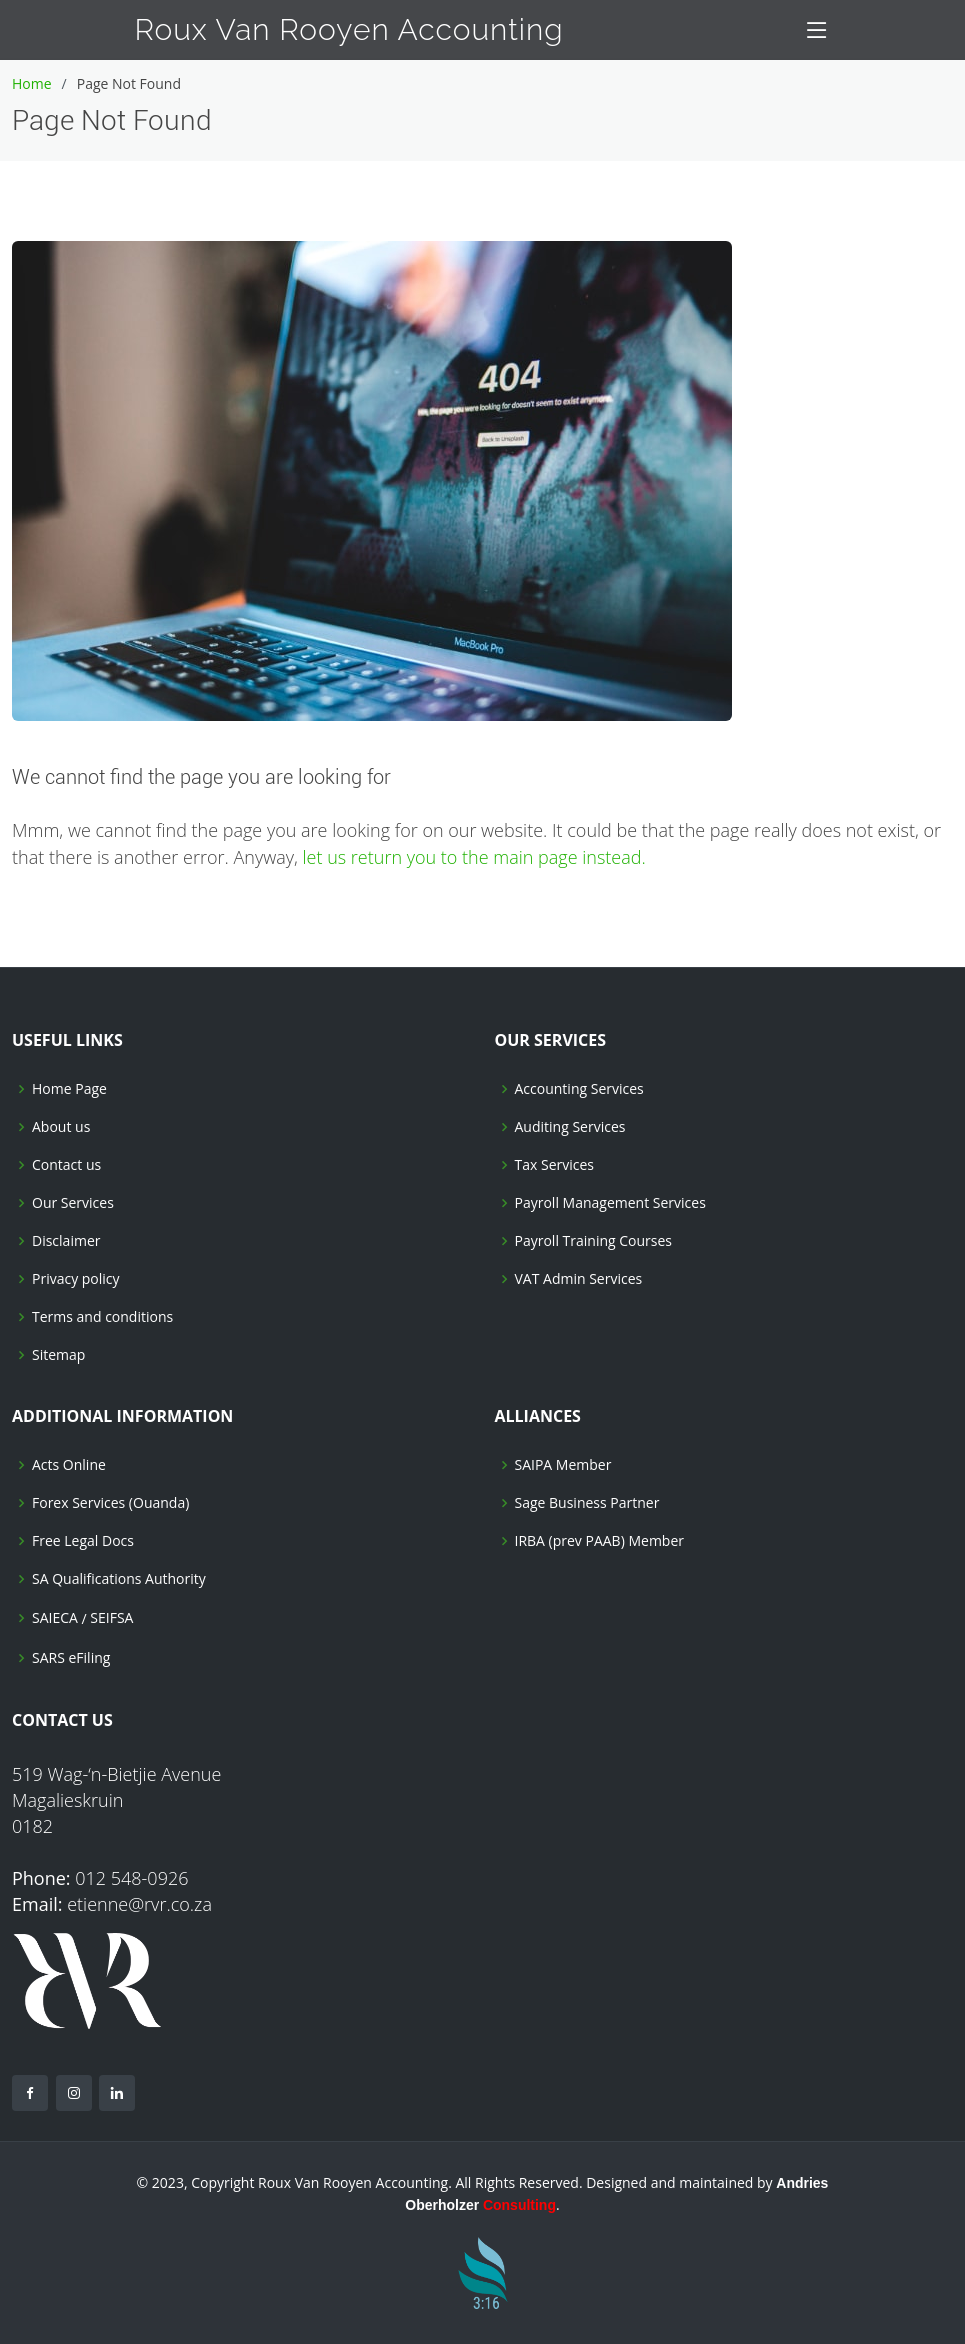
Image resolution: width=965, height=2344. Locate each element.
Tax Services (554, 1165)
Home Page (69, 1089)
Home (32, 83)
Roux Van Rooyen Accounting (349, 29)
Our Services (73, 1203)
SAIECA (55, 1618)
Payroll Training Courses (594, 1241)
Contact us (66, 1165)
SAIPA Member (563, 1465)
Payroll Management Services (610, 1203)
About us (61, 1127)
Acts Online (69, 1465)
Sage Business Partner (587, 1503)
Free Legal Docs (83, 1541)
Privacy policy (76, 1279)
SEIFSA (111, 1618)
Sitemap (58, 1355)
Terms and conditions (102, 1317)
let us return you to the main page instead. (474, 857)
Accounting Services (579, 1089)
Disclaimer (66, 1241)
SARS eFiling (71, 1658)
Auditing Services (570, 1127)
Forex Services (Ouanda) (110, 1503)
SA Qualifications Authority (119, 1579)
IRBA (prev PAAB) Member (600, 1541)
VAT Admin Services (579, 1279)
